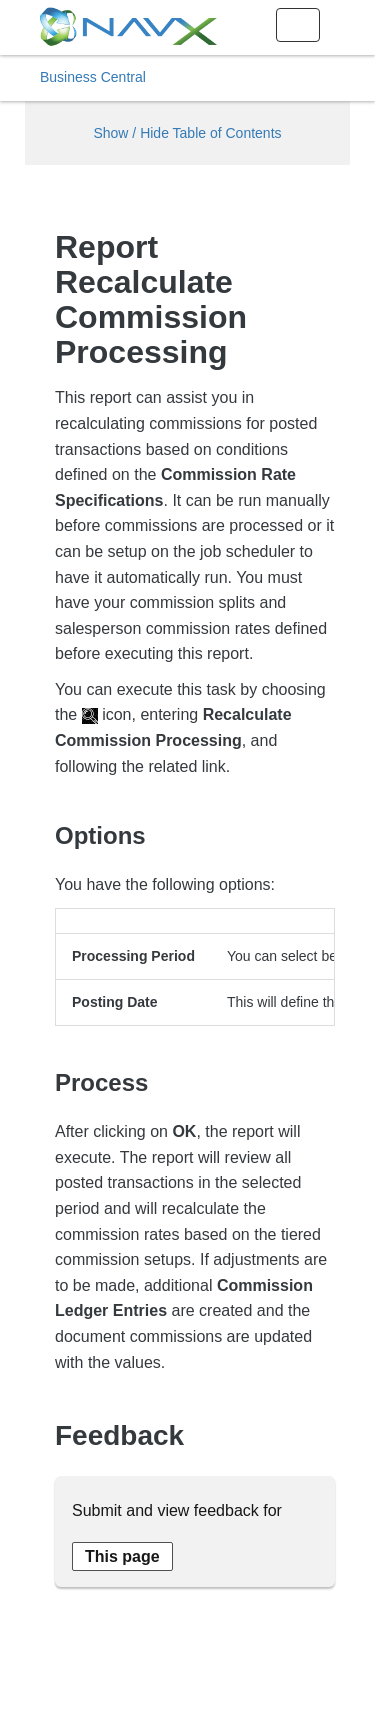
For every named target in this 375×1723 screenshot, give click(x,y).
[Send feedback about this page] (122, 1556)
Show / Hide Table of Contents (187, 133)
